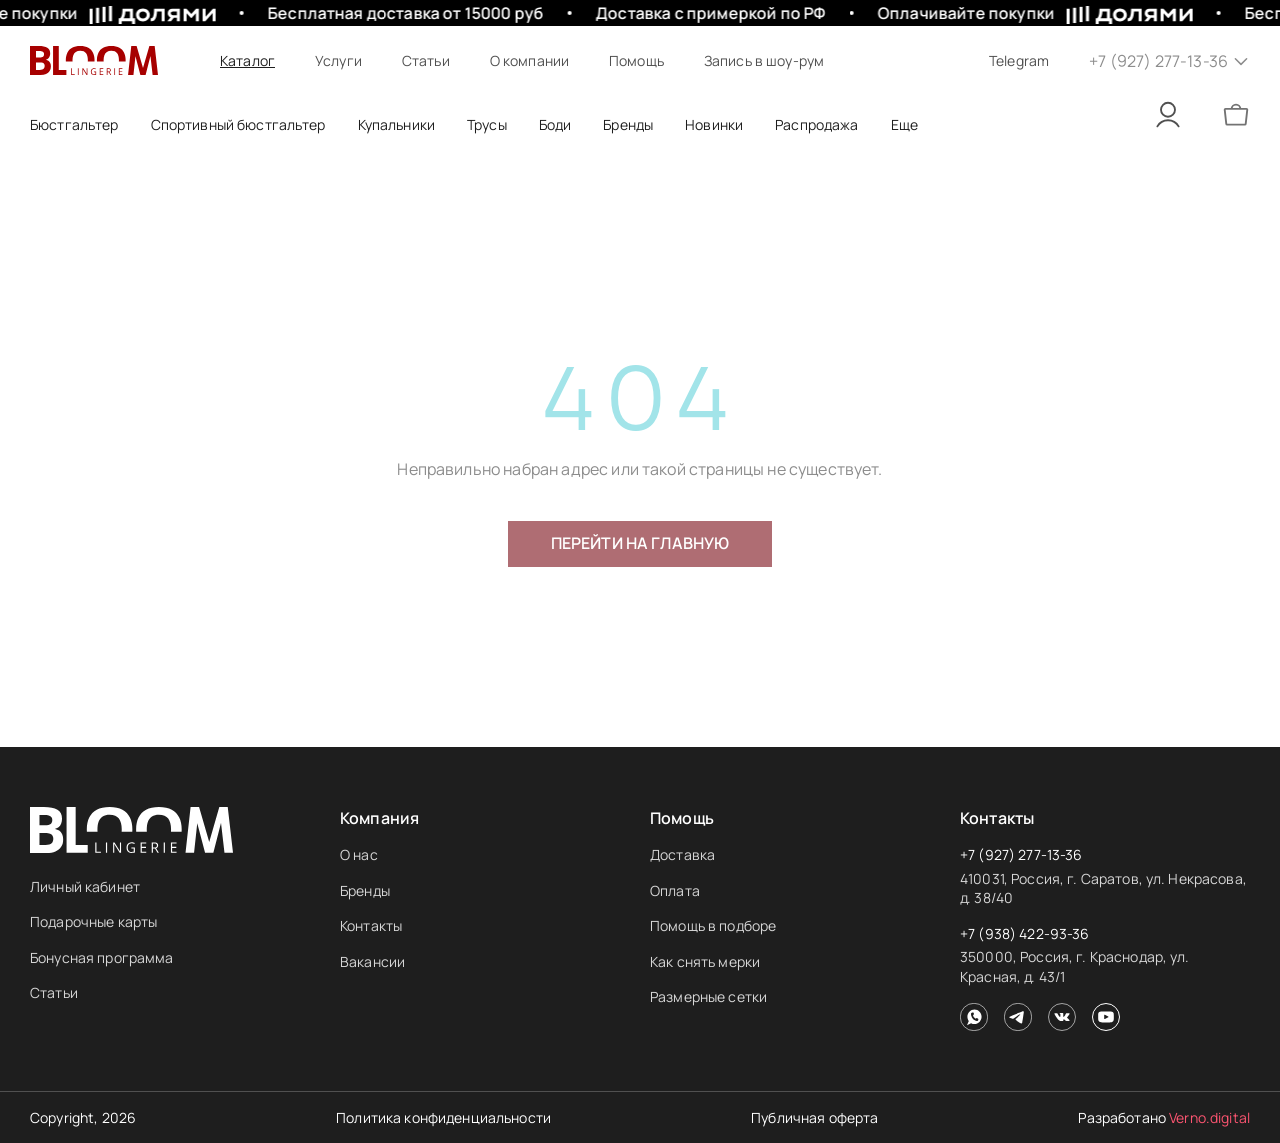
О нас (359, 854)
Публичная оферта (814, 1117)
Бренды (365, 890)
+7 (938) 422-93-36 (1025, 933)
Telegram (1019, 60)
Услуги (338, 60)
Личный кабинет (85, 886)
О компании (529, 60)
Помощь (636, 60)
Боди (555, 124)
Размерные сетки (708, 996)
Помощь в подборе (713, 925)
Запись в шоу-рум (764, 60)
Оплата (675, 890)
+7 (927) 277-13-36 (1021, 854)
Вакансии (372, 961)
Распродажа (816, 124)
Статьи (426, 60)
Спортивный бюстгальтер (238, 124)
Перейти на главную (640, 543)
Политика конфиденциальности (443, 1117)
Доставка (682, 854)
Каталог (247, 60)
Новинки (714, 124)
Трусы (487, 124)
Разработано (1164, 1117)
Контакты (371, 925)
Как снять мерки (705, 961)
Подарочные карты (93, 921)
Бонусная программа (102, 957)
